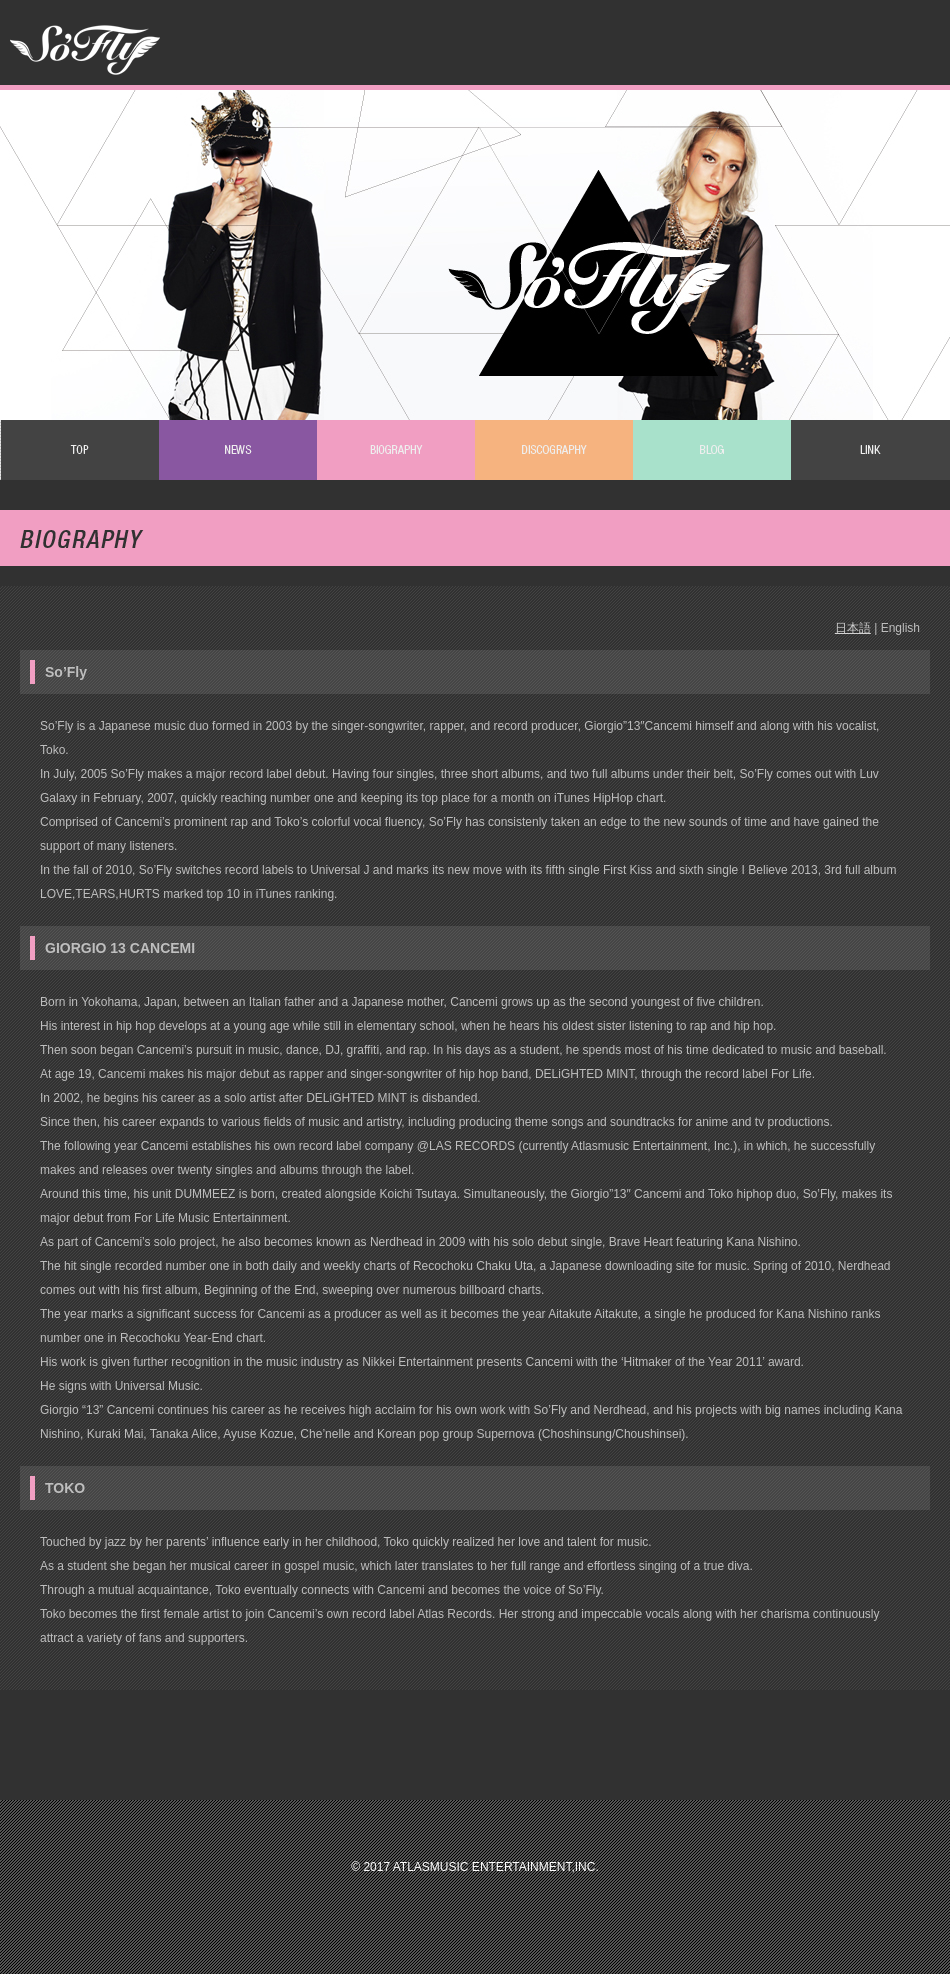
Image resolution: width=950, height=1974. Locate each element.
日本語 (853, 628)
